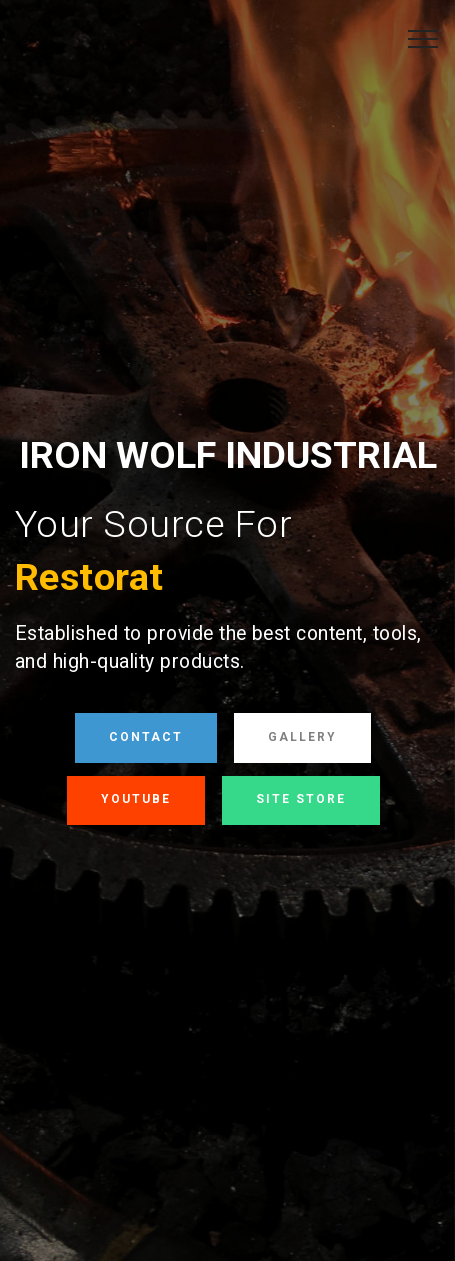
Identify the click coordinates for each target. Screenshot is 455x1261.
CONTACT (146, 737)
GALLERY (302, 737)
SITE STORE (301, 799)
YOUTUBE (136, 799)
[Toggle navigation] (423, 39)
